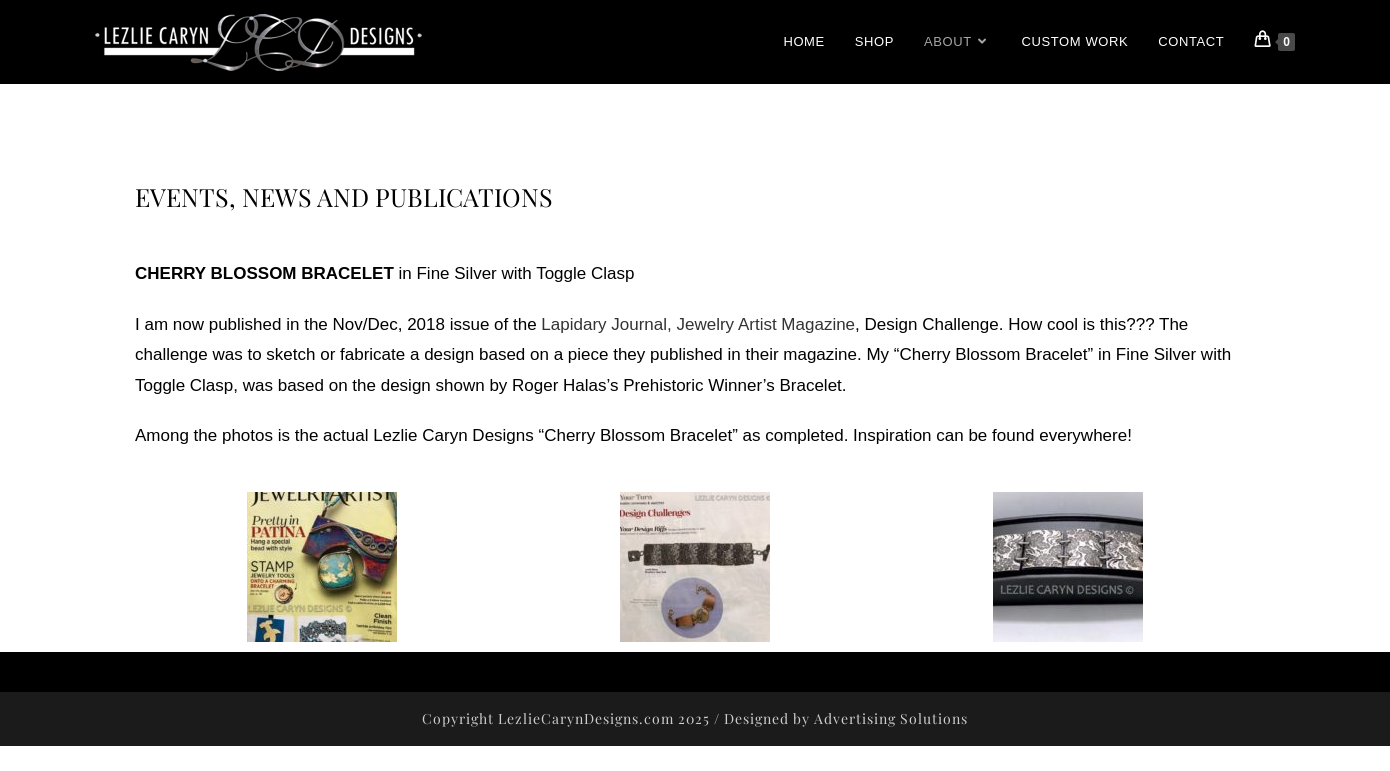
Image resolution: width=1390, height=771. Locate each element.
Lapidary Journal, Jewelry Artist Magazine (698, 324)
